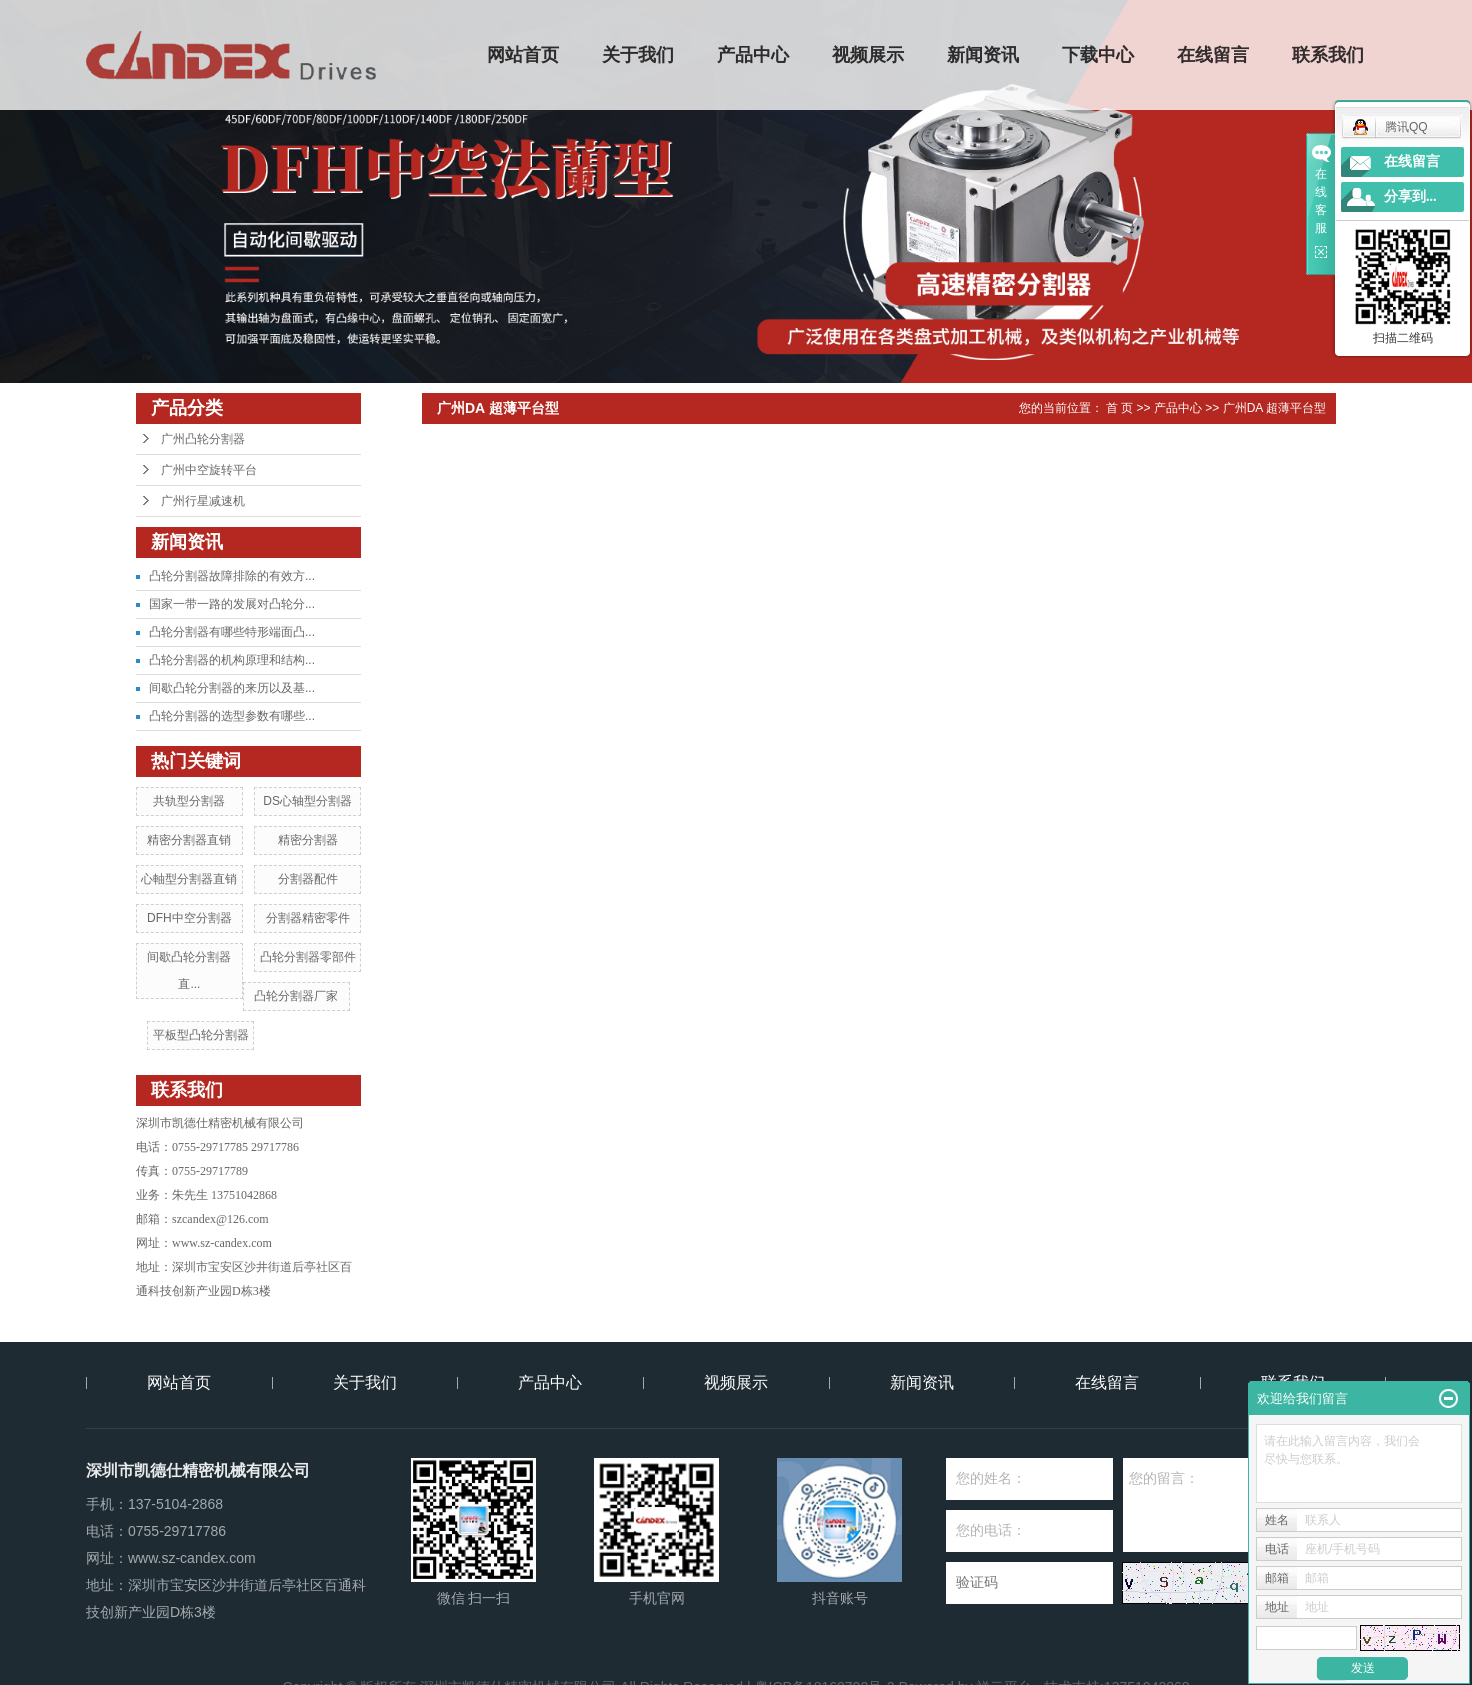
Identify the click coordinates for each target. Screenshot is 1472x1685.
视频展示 (869, 55)
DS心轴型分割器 (307, 801)
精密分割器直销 (189, 840)
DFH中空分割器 (189, 918)
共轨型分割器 (189, 801)
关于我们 (639, 55)
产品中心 (754, 55)
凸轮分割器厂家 (296, 996)
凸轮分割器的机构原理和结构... (232, 660)
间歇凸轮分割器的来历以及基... (232, 688)
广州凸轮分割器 (203, 439)
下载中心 (1099, 55)
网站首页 (524, 55)
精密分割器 (308, 840)
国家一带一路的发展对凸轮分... (232, 604)
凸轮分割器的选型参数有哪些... (232, 716)
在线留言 (1214, 55)
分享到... (1410, 196)
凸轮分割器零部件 (308, 957)
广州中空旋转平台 (209, 470)
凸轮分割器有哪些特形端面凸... (232, 632)
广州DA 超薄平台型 (1274, 408)
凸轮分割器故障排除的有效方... (232, 576)
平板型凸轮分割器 (201, 1035)
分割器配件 (308, 879)
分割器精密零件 (308, 918)
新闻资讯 (984, 55)
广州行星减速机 (203, 501)
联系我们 (1329, 55)
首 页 (1119, 408)
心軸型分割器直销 (189, 879)
